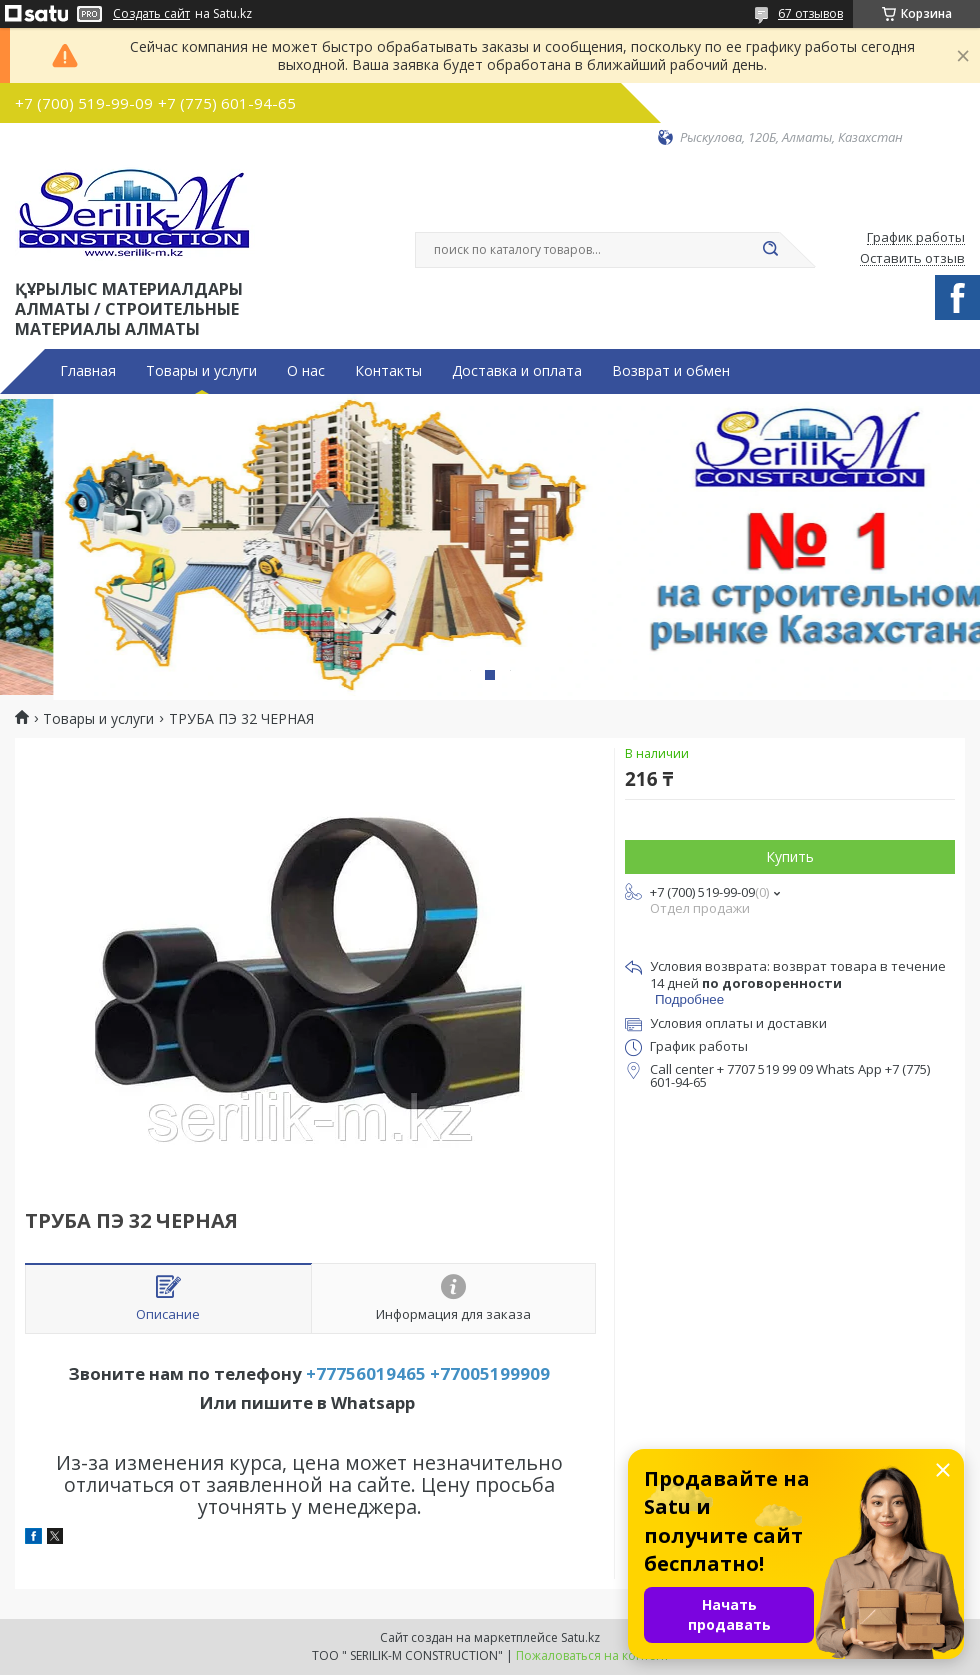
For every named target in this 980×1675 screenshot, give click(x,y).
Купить (790, 856)
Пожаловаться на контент (592, 1655)
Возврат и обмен (671, 371)
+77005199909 (490, 1373)
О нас (306, 371)
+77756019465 (366, 1373)
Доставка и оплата (517, 371)
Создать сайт (151, 14)
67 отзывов (810, 13)
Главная (88, 371)
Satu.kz (580, 1637)
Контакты (388, 371)
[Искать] (770, 250)
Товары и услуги (201, 371)
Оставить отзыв (912, 259)
